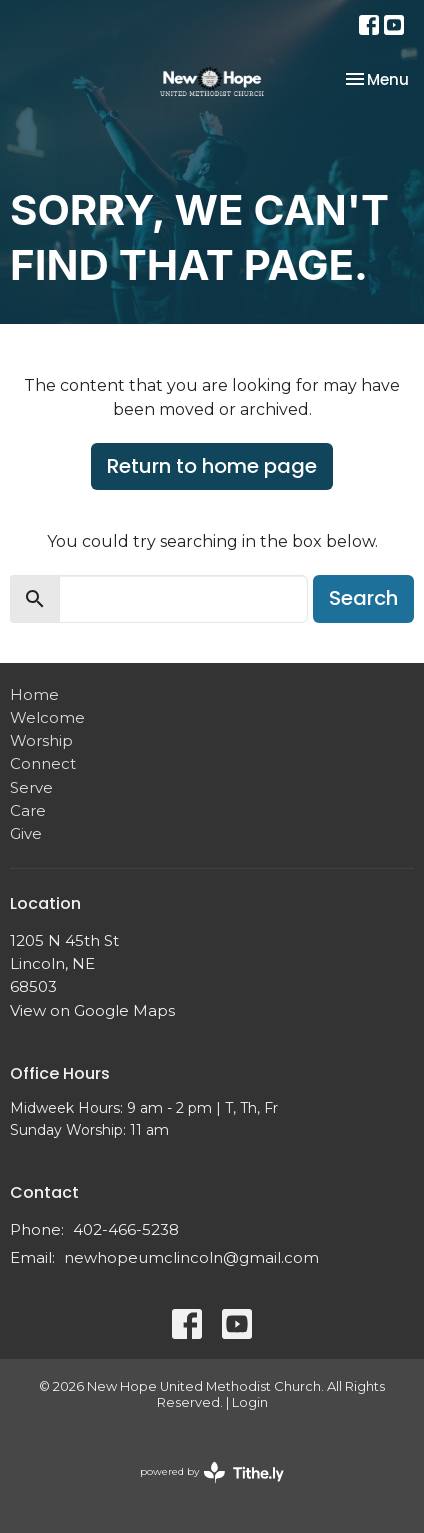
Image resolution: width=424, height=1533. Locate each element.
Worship (41, 740)
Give (26, 833)
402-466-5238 (126, 1229)
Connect (43, 763)
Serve (31, 787)
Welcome (47, 717)
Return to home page (212, 466)
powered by (212, 1472)
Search (363, 598)
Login (250, 1402)
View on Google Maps (92, 1010)
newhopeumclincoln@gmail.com (191, 1257)
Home (34, 694)
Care (28, 810)
